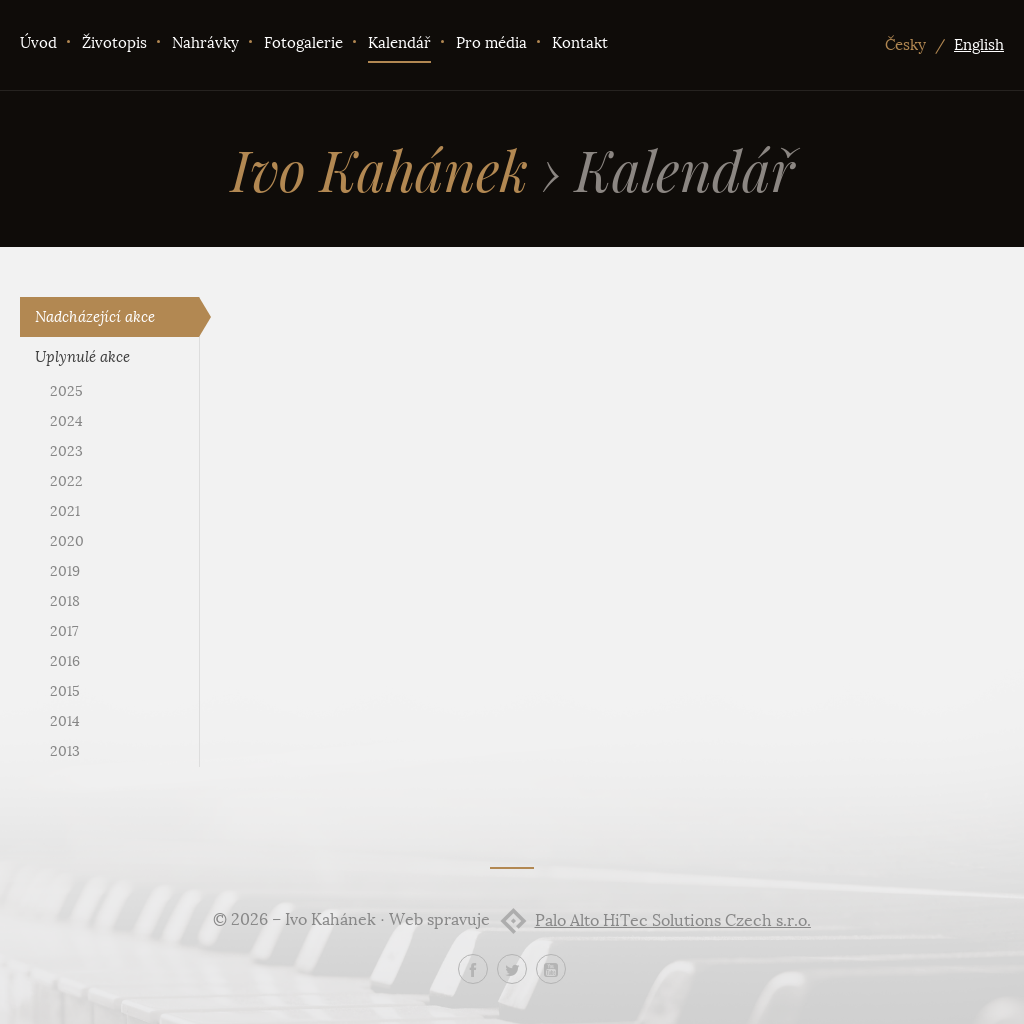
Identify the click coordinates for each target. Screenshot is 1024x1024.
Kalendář (399, 43)
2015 (65, 691)
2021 (65, 511)
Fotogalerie (303, 43)
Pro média (491, 43)
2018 (65, 601)
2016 (65, 661)
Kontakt (580, 43)
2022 (66, 481)
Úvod (38, 43)
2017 (64, 631)
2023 (66, 451)
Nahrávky (205, 43)
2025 (66, 391)
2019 (65, 571)
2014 (65, 721)
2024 (66, 421)
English (979, 45)
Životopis (114, 43)
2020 (67, 541)
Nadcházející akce (95, 317)
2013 (65, 751)
